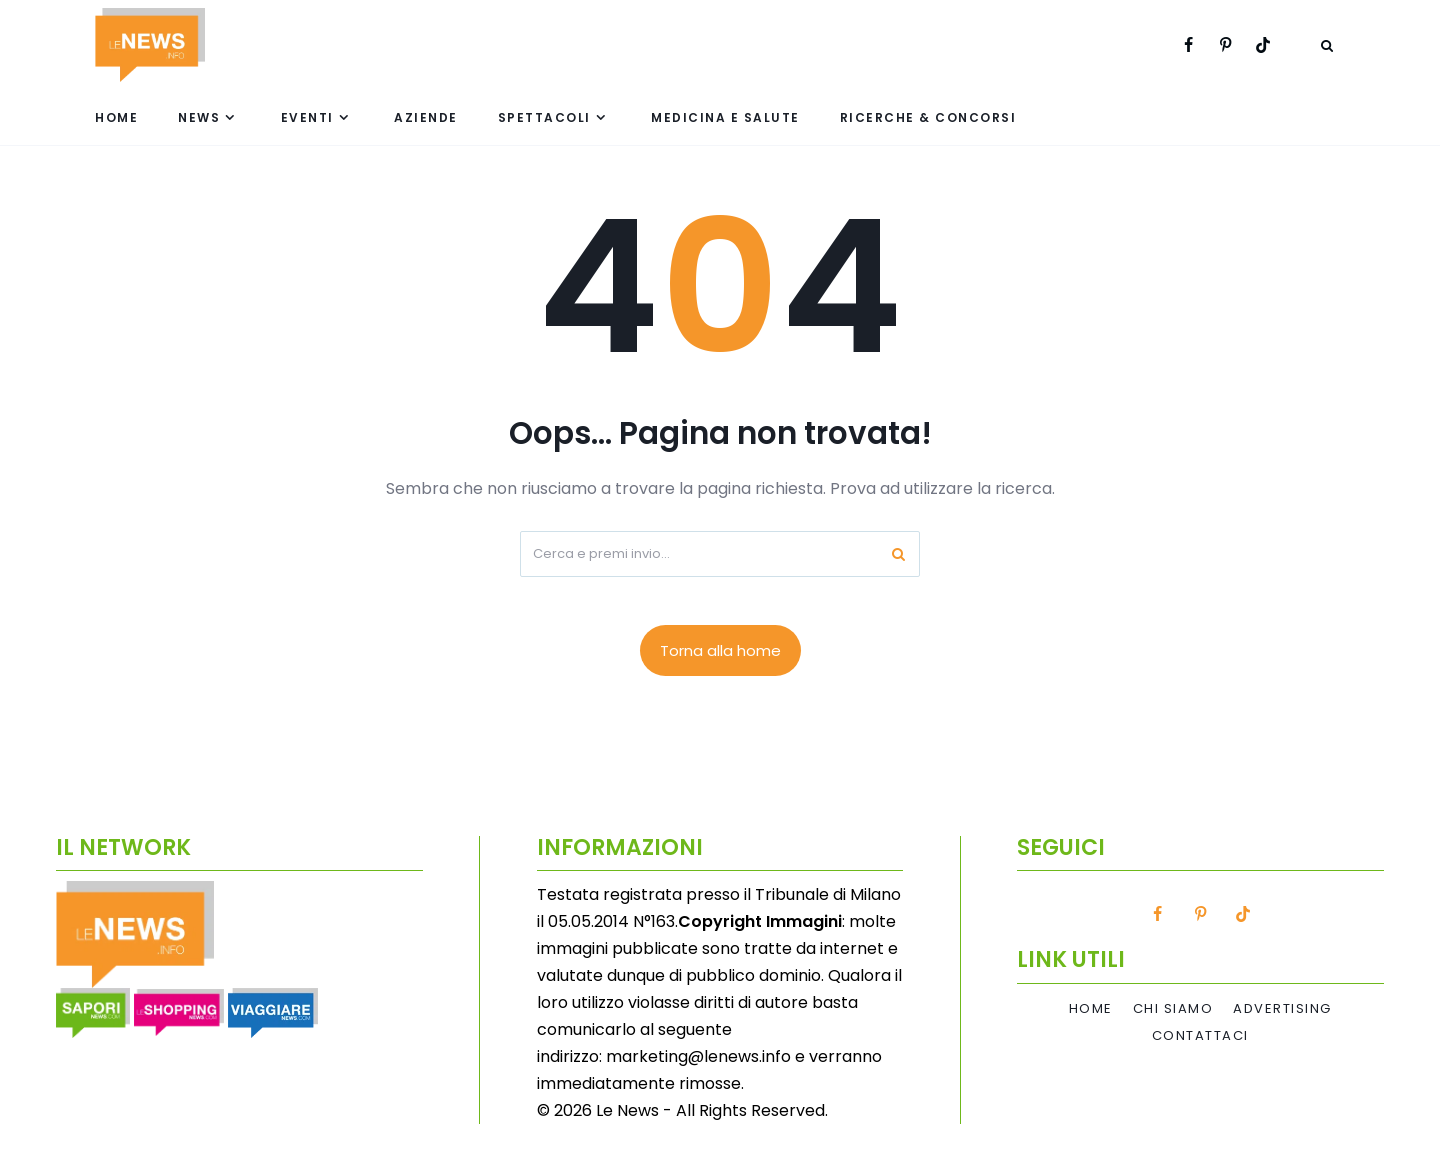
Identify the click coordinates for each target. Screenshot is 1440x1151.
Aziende (426, 117)
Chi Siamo (1173, 1009)
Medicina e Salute (725, 117)
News (199, 117)
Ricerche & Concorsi (928, 117)
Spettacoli (544, 117)
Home (116, 117)
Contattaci (1200, 1036)
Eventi (307, 117)
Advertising (1282, 1009)
